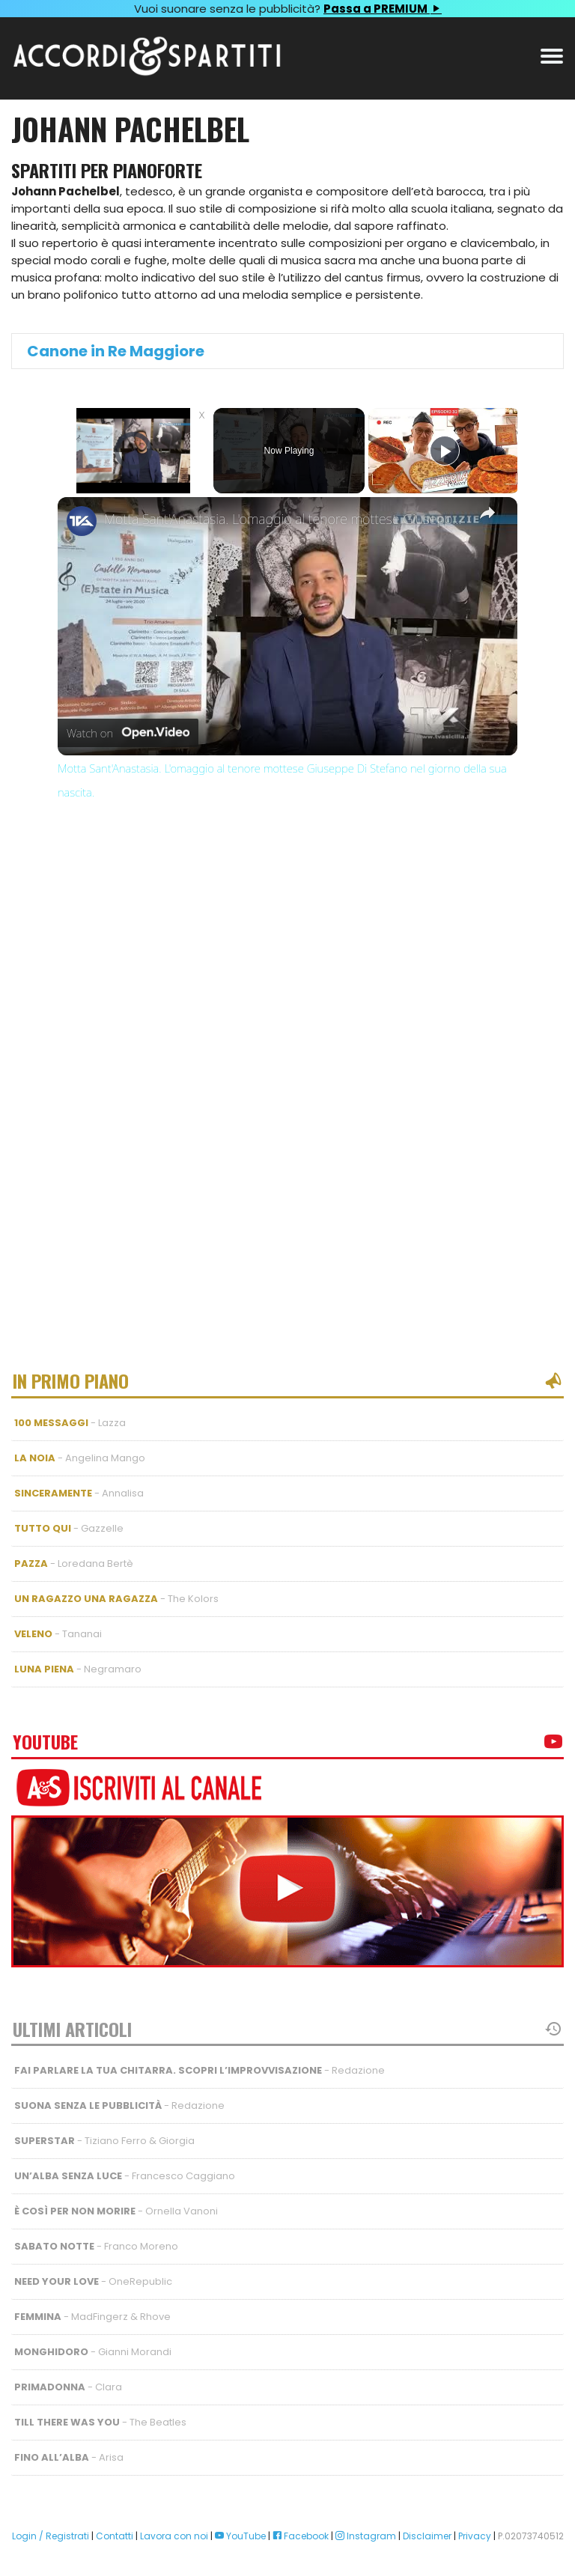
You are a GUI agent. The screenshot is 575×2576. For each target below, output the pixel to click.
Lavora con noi (174, 2536)
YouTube (240, 2536)
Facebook (301, 2536)
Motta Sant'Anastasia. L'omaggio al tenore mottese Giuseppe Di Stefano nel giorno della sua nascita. (285, 519)
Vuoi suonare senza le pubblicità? (287, 8)
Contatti (114, 2536)
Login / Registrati (50, 2536)
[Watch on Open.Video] (128, 733)
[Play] (445, 451)
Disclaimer (427, 2536)
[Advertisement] (287, 958)
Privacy (474, 2536)
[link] (82, 521)
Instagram (365, 2536)
